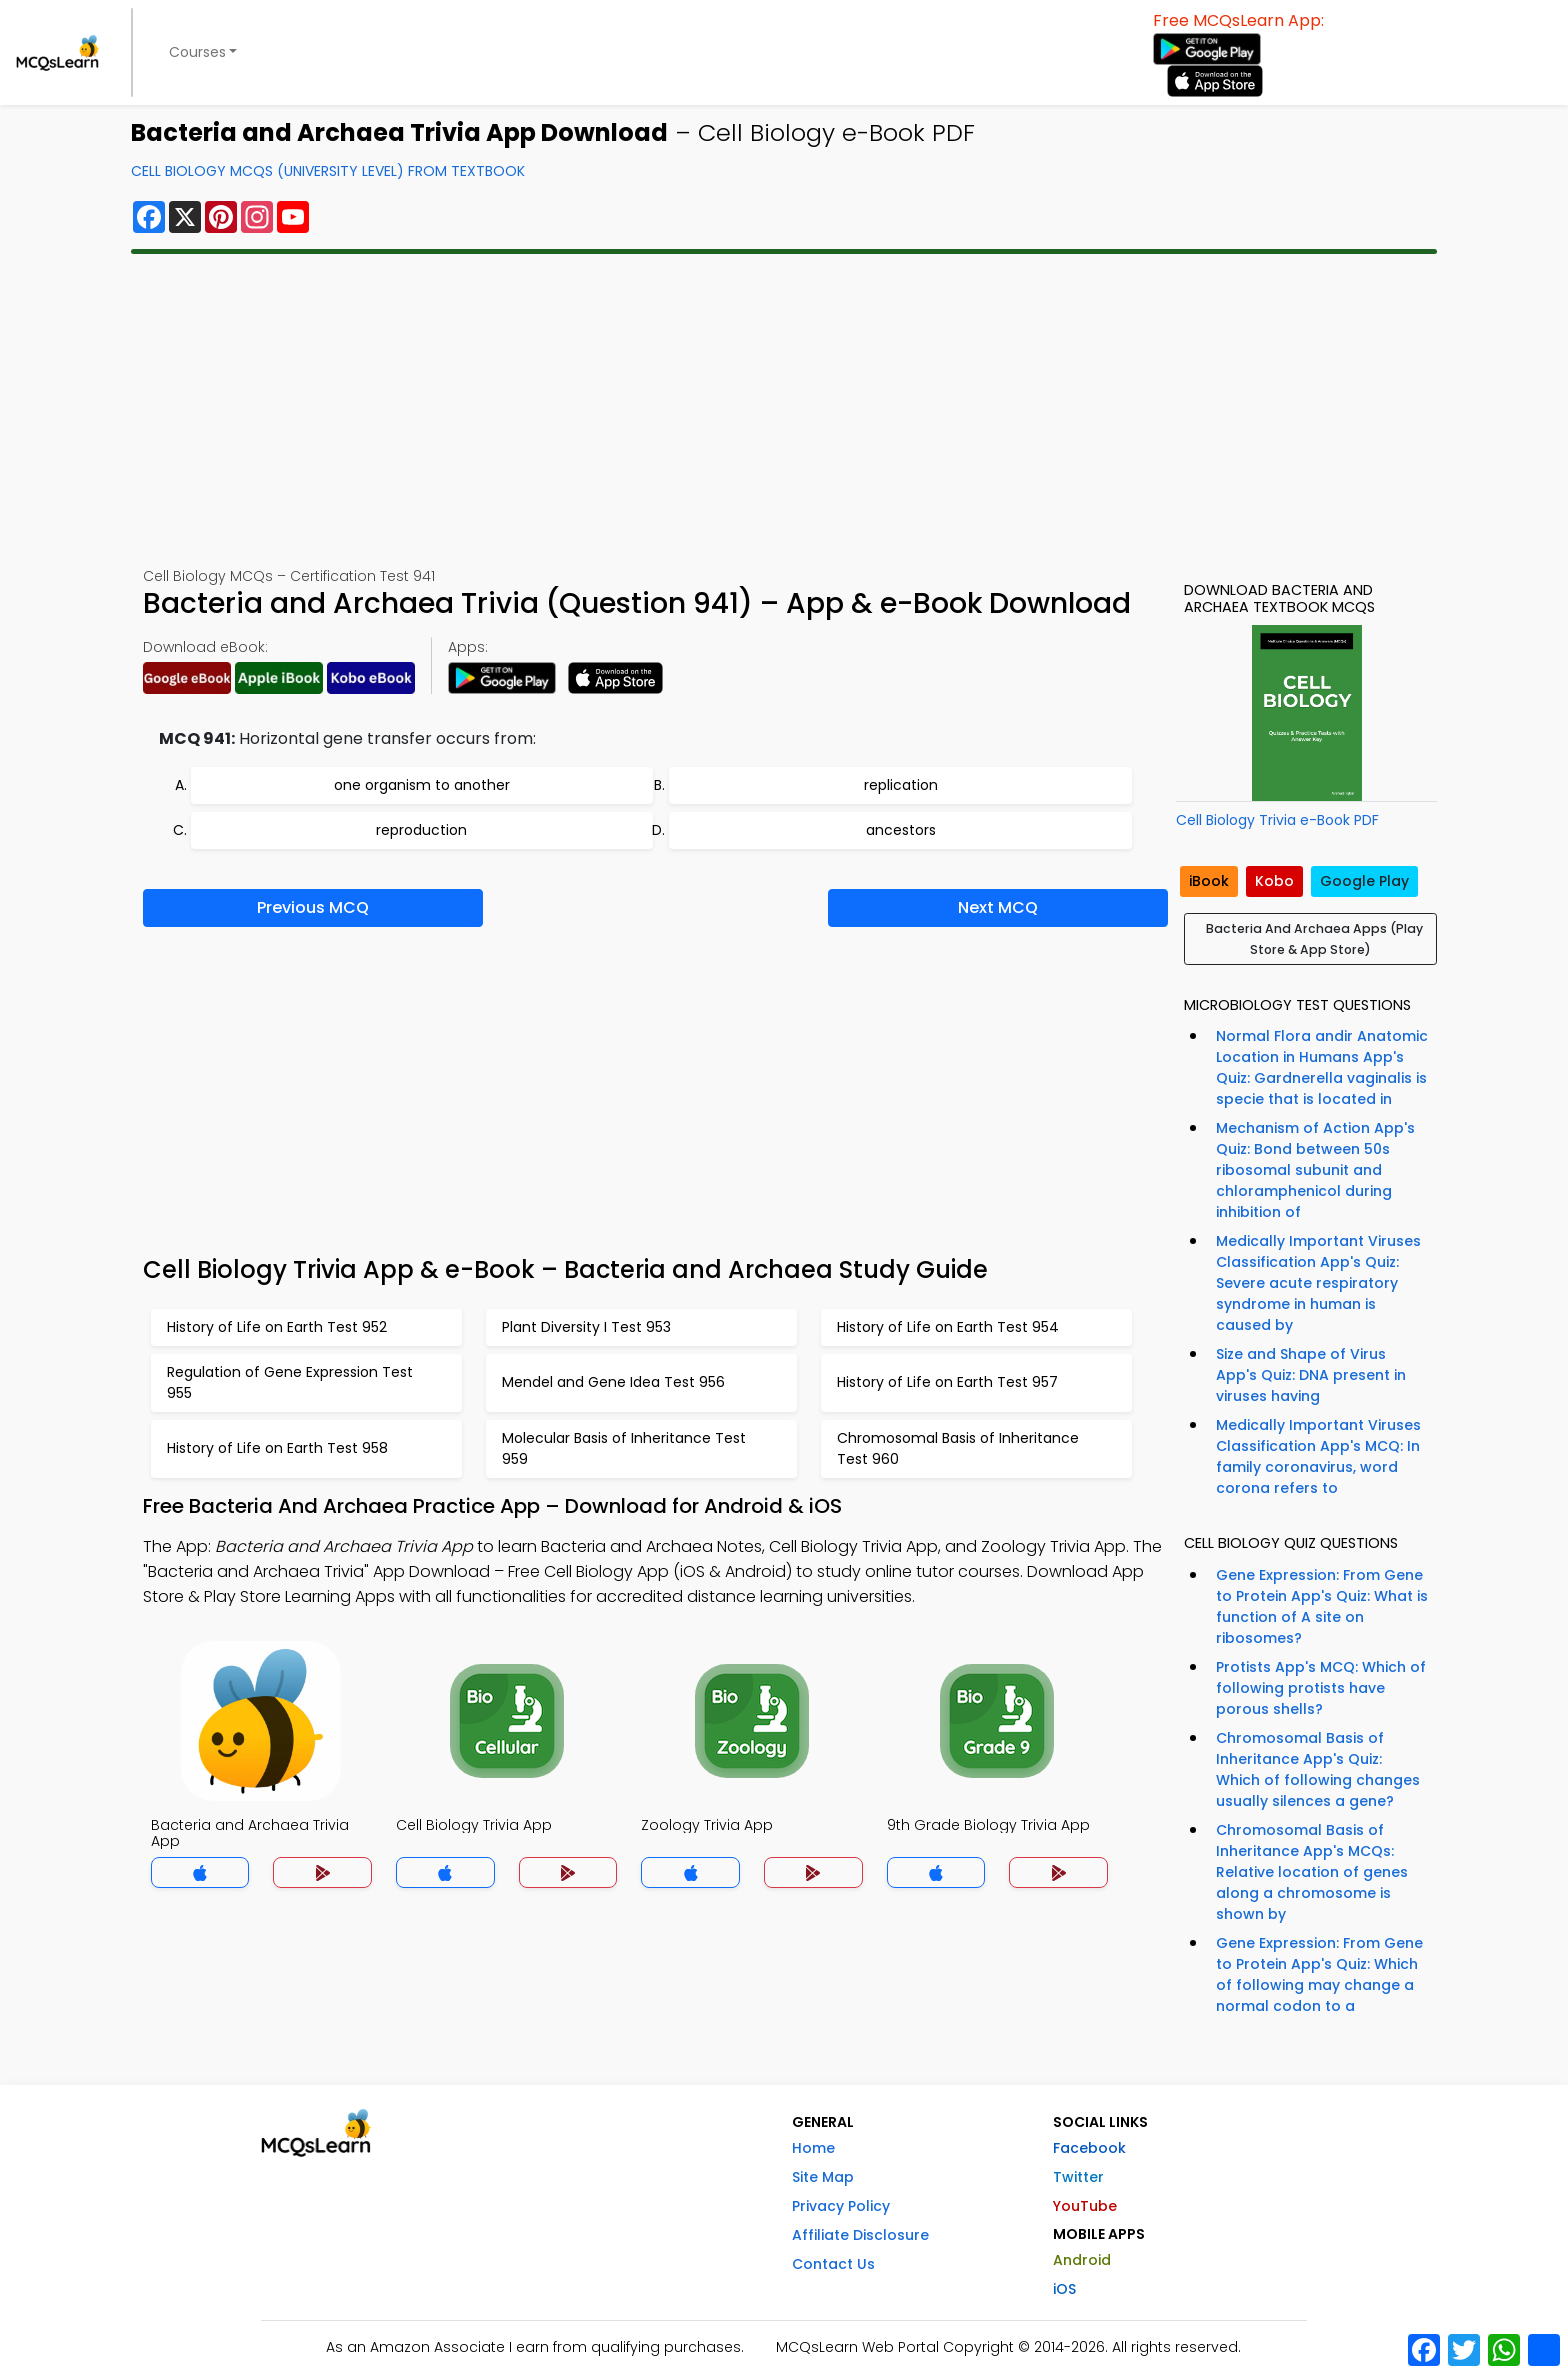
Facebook (1089, 2148)
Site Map (823, 2177)
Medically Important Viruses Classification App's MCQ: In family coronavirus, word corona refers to (1318, 1456)
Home (813, 2148)
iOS (1064, 2289)
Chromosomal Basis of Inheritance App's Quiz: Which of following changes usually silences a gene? (1318, 1769)
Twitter (1078, 2177)
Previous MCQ (313, 907)
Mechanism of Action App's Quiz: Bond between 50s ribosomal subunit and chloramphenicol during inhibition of (1315, 1170)
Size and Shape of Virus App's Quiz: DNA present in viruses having (1311, 1375)
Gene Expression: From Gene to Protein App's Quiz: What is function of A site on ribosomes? (1322, 1606)
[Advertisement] (784, 410)
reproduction (421, 830)
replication (901, 785)
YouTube (1085, 2206)
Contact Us (833, 2264)
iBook (1209, 881)
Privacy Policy (841, 2206)
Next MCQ (998, 907)
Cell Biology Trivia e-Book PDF (1277, 820)
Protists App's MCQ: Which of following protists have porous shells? (1321, 1688)
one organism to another (422, 785)
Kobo (1274, 881)
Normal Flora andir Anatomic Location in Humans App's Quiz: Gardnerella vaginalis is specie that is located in (1322, 1067)
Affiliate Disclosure (860, 2235)
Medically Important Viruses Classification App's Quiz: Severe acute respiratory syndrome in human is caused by (1318, 1283)
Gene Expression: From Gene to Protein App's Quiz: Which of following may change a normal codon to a (1319, 1974)
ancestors (901, 830)
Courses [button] (197, 52)
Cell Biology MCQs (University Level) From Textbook (328, 171)
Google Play (1364, 881)
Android (1082, 2260)
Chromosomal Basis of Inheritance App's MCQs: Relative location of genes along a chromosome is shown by (1312, 1872)
